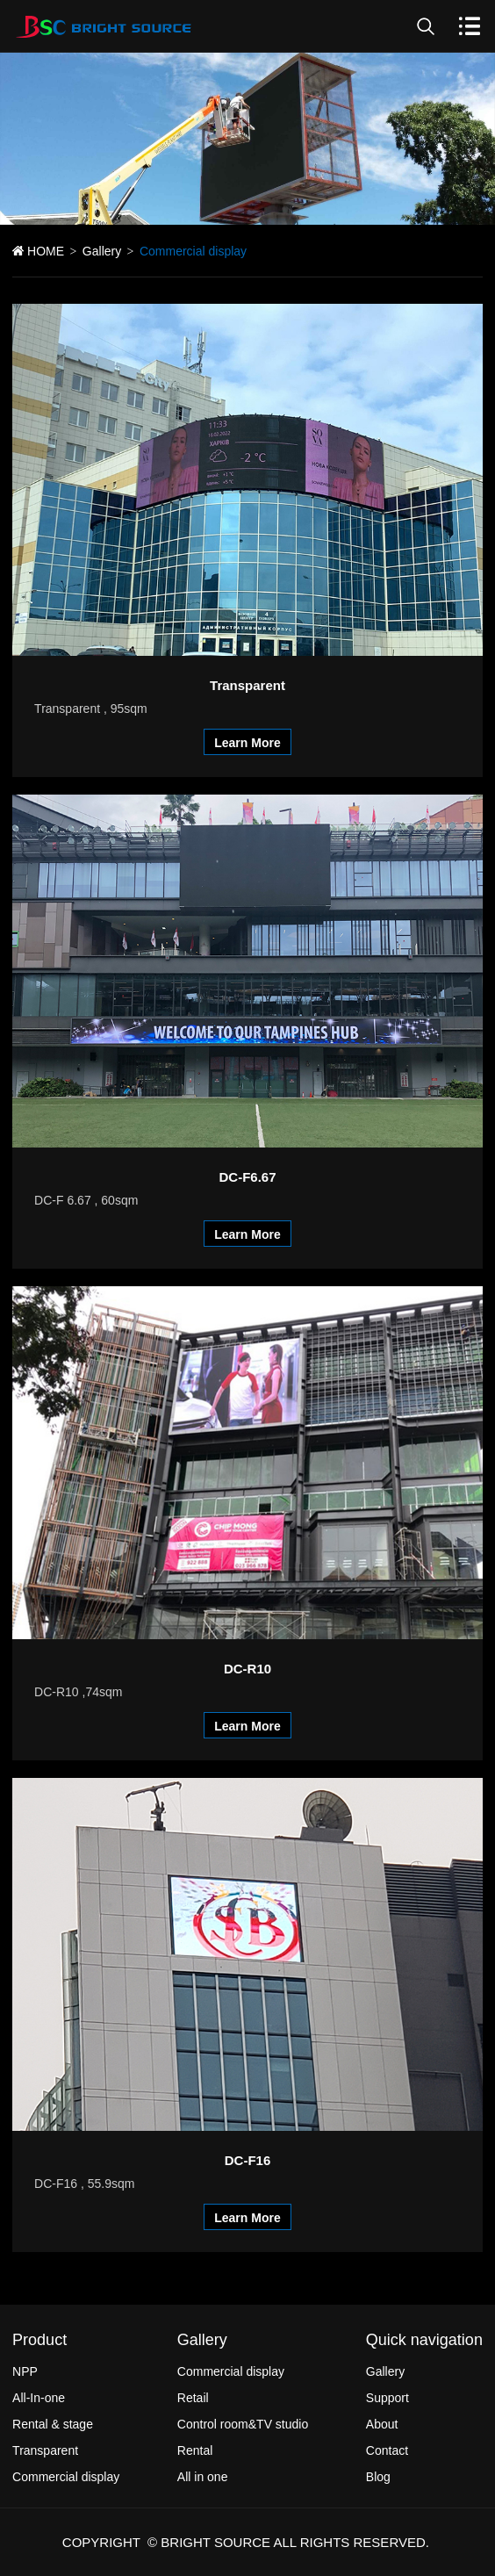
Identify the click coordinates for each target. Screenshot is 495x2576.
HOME (45, 251)
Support (387, 2398)
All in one (202, 2477)
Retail (193, 2398)
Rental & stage (52, 2424)
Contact (387, 2450)
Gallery (101, 251)
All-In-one (38, 2398)
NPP (25, 2371)
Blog (378, 2477)
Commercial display (65, 2477)
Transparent (45, 2450)
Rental (194, 2450)
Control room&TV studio (242, 2424)
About (382, 2424)
